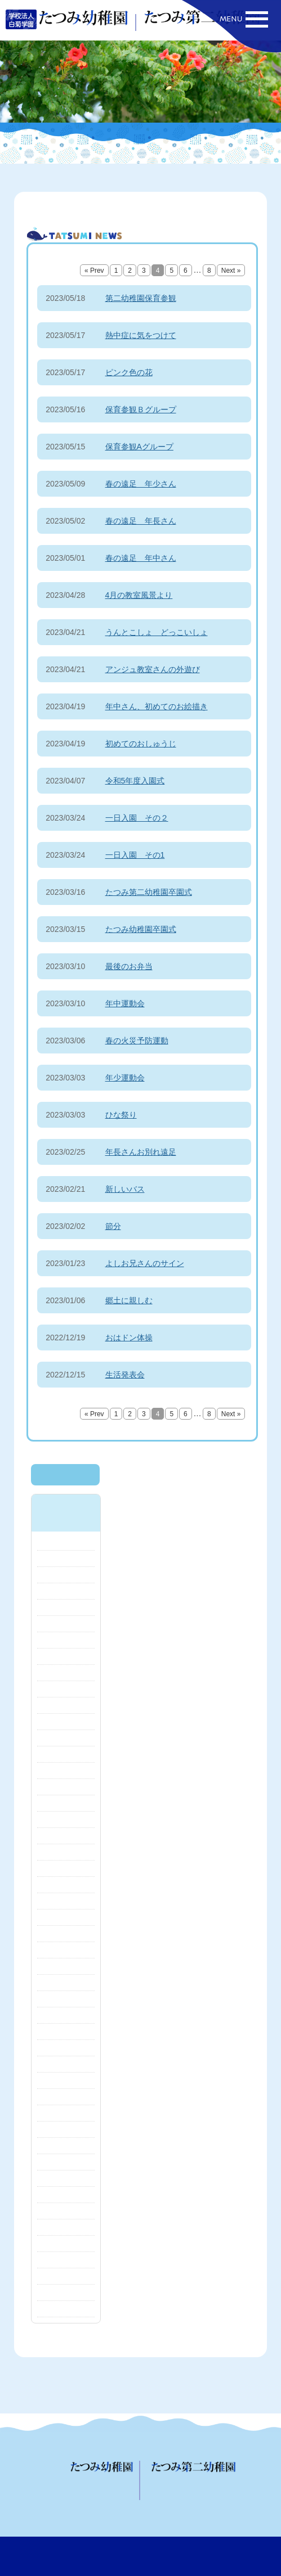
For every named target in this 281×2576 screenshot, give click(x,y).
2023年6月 (66, 1868)
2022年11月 (66, 1982)
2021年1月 (66, 2243)
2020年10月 (66, 2292)
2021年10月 (66, 2129)
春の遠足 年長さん (140, 520)
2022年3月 (66, 2064)
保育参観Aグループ (139, 446)
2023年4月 (66, 1901)
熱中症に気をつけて (140, 335)
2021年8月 (66, 2145)
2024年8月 (66, 1672)
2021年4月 (66, 2194)
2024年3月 (66, 1754)
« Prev (94, 270)
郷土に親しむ (129, 1300)
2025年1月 (66, 1591)
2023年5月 (66, 1884)
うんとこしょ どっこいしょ (156, 632)
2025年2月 (66, 1574)
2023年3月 (66, 1917)
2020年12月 (66, 2259)
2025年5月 (66, 1542)
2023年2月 (66, 1933)
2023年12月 (66, 1803)
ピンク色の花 (129, 372)
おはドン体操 (129, 1337)
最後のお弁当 (129, 966)
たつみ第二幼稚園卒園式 (148, 892)
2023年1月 (66, 1949)
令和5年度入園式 (135, 780)
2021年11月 (66, 2113)
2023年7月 (66, 1852)
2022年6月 (66, 2015)
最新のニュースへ (65, 1474)
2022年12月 (66, 1966)
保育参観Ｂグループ (140, 409)
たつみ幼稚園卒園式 (140, 929)
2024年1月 (66, 1786)
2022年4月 (66, 2047)
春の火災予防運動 (136, 1040)
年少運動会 (125, 1077)
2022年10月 (66, 1998)
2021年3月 (66, 2210)
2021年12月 (66, 2096)
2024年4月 (66, 1737)
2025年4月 (66, 1558)
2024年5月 (66, 1721)
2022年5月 (66, 2031)
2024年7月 (66, 1689)
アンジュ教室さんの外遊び (152, 669)
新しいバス (125, 1189)
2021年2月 (66, 2227)
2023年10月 (66, 1819)
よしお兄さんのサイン (144, 1263)
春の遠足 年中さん (140, 557)
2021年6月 (66, 2178)
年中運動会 (125, 1003)
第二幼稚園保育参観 (140, 298)
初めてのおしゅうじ (140, 743)
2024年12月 (66, 1607)
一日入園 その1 (135, 854)
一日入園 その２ (136, 817)
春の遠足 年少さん (140, 483)
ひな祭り (121, 1114)
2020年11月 (66, 2276)
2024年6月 (66, 1705)
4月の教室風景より (139, 595)
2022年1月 (66, 2080)
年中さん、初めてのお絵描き (156, 706)
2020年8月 (66, 2308)
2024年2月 (66, 1770)
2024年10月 (66, 1640)
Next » (231, 270)
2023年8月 (66, 1835)
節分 (113, 1226)
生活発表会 (125, 1374)
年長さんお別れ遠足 (140, 1151)
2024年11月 (66, 1623)
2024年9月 (66, 1656)
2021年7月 (66, 2162)
